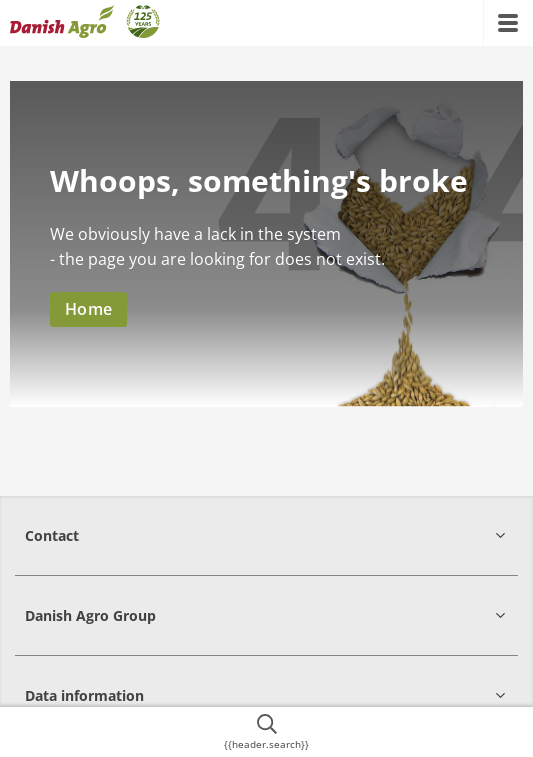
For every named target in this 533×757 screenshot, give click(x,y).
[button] (266, 535)
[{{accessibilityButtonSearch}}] (266, 732)
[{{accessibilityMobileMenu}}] (508, 23)
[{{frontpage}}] (85, 23)
